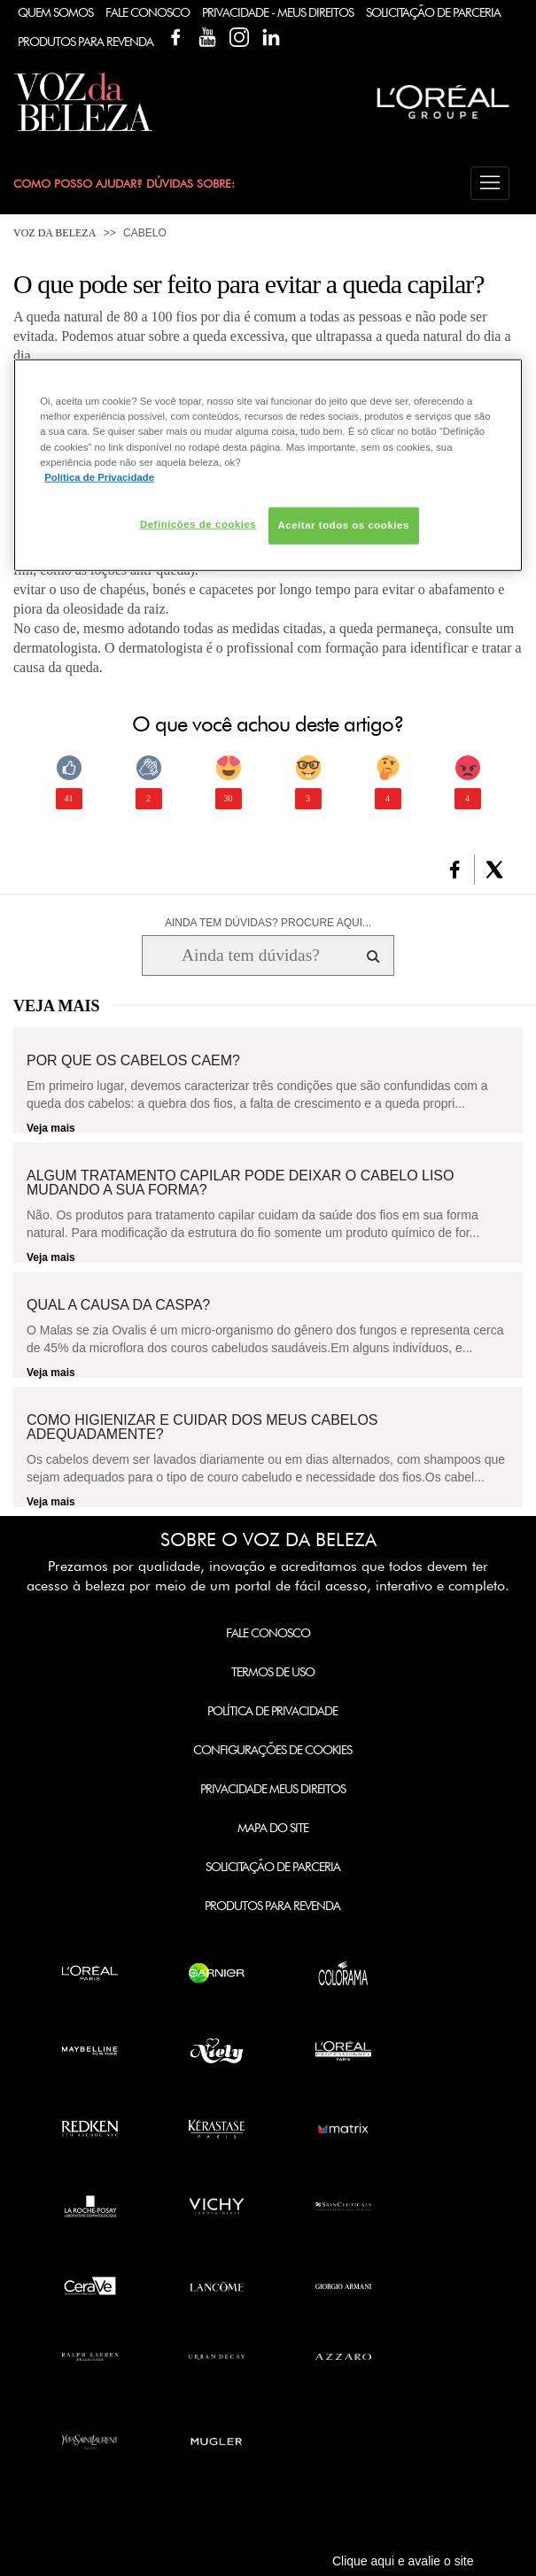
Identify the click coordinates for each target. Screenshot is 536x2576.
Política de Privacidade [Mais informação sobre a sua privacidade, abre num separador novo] (99, 476)
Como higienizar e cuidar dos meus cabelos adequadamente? (202, 1427)
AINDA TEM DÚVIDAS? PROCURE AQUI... (268, 922)
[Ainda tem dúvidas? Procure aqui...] (250, 955)
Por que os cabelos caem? (133, 1061)
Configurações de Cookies (272, 1750)
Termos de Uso (273, 1672)
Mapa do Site (272, 1828)
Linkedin (271, 37)
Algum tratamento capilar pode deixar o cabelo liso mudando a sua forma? (240, 1183)
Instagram (239, 37)
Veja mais (51, 1128)
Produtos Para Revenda (85, 42)
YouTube (207, 37)
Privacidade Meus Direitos (273, 1789)
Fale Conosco (147, 12)
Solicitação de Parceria (433, 12)
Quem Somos (55, 12)
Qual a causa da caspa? (118, 1305)
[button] (489, 183)
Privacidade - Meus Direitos (277, 12)
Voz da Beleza (54, 233)
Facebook (175, 37)
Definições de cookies (198, 523)
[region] (268, 465)
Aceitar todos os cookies (343, 524)
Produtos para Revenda (272, 1906)
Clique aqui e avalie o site (403, 2561)
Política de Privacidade (272, 1711)
